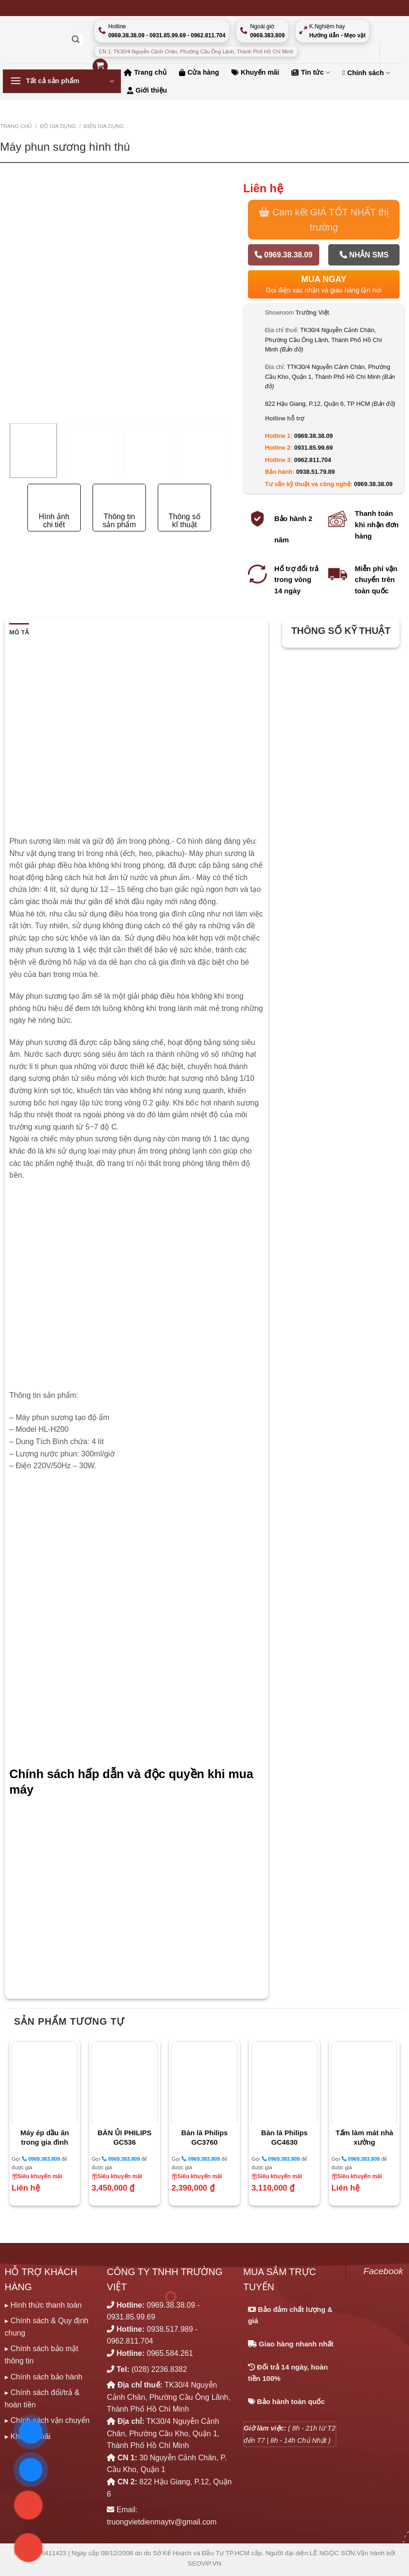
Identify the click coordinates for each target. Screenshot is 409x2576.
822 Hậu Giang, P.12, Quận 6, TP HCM (330, 403)
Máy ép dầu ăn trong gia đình (44, 2137)
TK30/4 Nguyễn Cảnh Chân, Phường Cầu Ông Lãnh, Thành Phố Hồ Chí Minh (323, 339)
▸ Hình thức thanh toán (43, 2305)
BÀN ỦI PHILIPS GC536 (125, 2137)
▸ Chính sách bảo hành (44, 2377)
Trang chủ (16, 126)
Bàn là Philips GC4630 (284, 2137)
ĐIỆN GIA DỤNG (104, 126)
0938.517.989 (170, 2329)
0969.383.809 (41, 2159)
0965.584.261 (170, 2353)
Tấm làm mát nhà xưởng (364, 2137)
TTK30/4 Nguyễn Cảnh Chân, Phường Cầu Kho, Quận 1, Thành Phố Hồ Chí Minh (330, 376)
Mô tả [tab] (19, 632)
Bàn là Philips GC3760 (204, 2137)
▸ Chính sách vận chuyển (47, 2420)
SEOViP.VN (205, 2563)
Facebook (383, 2271)
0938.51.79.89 (315, 471)
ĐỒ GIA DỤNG (58, 126)
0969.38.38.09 (284, 255)
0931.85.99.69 (313, 447)
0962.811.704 (312, 459)
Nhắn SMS (364, 255)
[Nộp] (76, 40)
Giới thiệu (147, 90)
